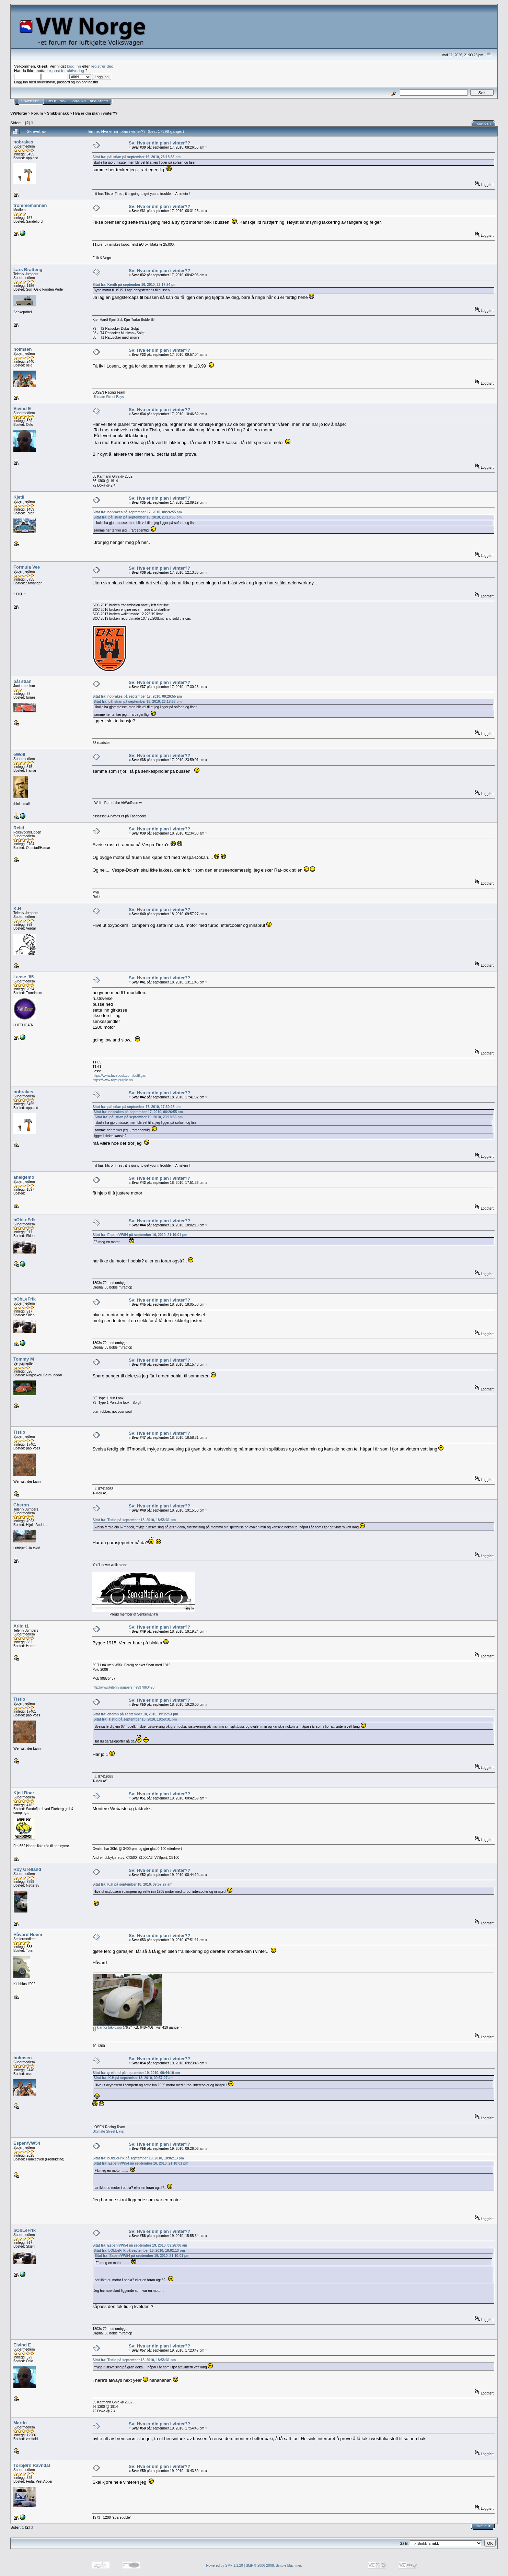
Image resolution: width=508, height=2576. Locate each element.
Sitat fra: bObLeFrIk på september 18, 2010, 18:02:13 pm (138, 2158)
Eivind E (22, 408)
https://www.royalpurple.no (112, 1080)
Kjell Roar (23, 1792)
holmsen (22, 349)
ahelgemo (23, 1177)
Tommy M (23, 1359)
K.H (17, 908)
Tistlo (19, 1432)
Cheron (21, 1504)
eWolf (19, 754)
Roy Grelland (27, 1869)
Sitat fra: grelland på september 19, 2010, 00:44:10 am (136, 2073)
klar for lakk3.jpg (107, 2027)
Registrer (99, 101)
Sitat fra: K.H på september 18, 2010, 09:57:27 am (132, 1884)
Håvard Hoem (27, 1934)
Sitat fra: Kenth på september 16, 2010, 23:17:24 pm (134, 285)
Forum (37, 113)
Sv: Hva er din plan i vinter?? (159, 142)
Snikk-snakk (58, 113)
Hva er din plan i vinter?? (95, 113)
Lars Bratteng (28, 269)
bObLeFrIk (24, 1219)
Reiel (18, 827)
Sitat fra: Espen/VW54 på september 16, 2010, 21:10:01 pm (139, 1235)
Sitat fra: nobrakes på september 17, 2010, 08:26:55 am (137, 512)
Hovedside (30, 101)
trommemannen (30, 205)
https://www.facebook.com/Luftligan (119, 1075)
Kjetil (18, 497)
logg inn (74, 66)
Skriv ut (484, 124)
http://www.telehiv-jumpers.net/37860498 (123, 1687)
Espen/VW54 (26, 2143)
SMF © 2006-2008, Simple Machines (274, 2565)
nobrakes (23, 141)
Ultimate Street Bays (108, 397)
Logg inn (78, 101)
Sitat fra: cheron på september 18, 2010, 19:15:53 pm (135, 1714)
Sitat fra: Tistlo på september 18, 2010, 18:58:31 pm (134, 1520)
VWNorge (18, 113)
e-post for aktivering (66, 70)
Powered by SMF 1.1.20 (224, 2565)
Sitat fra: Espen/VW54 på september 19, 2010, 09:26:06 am (139, 2245)
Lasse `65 (23, 976)
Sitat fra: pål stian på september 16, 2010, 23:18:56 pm (136, 157)
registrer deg (102, 66)
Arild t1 (21, 1626)
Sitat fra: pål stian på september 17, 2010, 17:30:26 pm (136, 1107)
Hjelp (51, 101)
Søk (63, 101)
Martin (20, 2422)
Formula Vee (26, 567)
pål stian (22, 681)
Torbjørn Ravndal (31, 2465)
